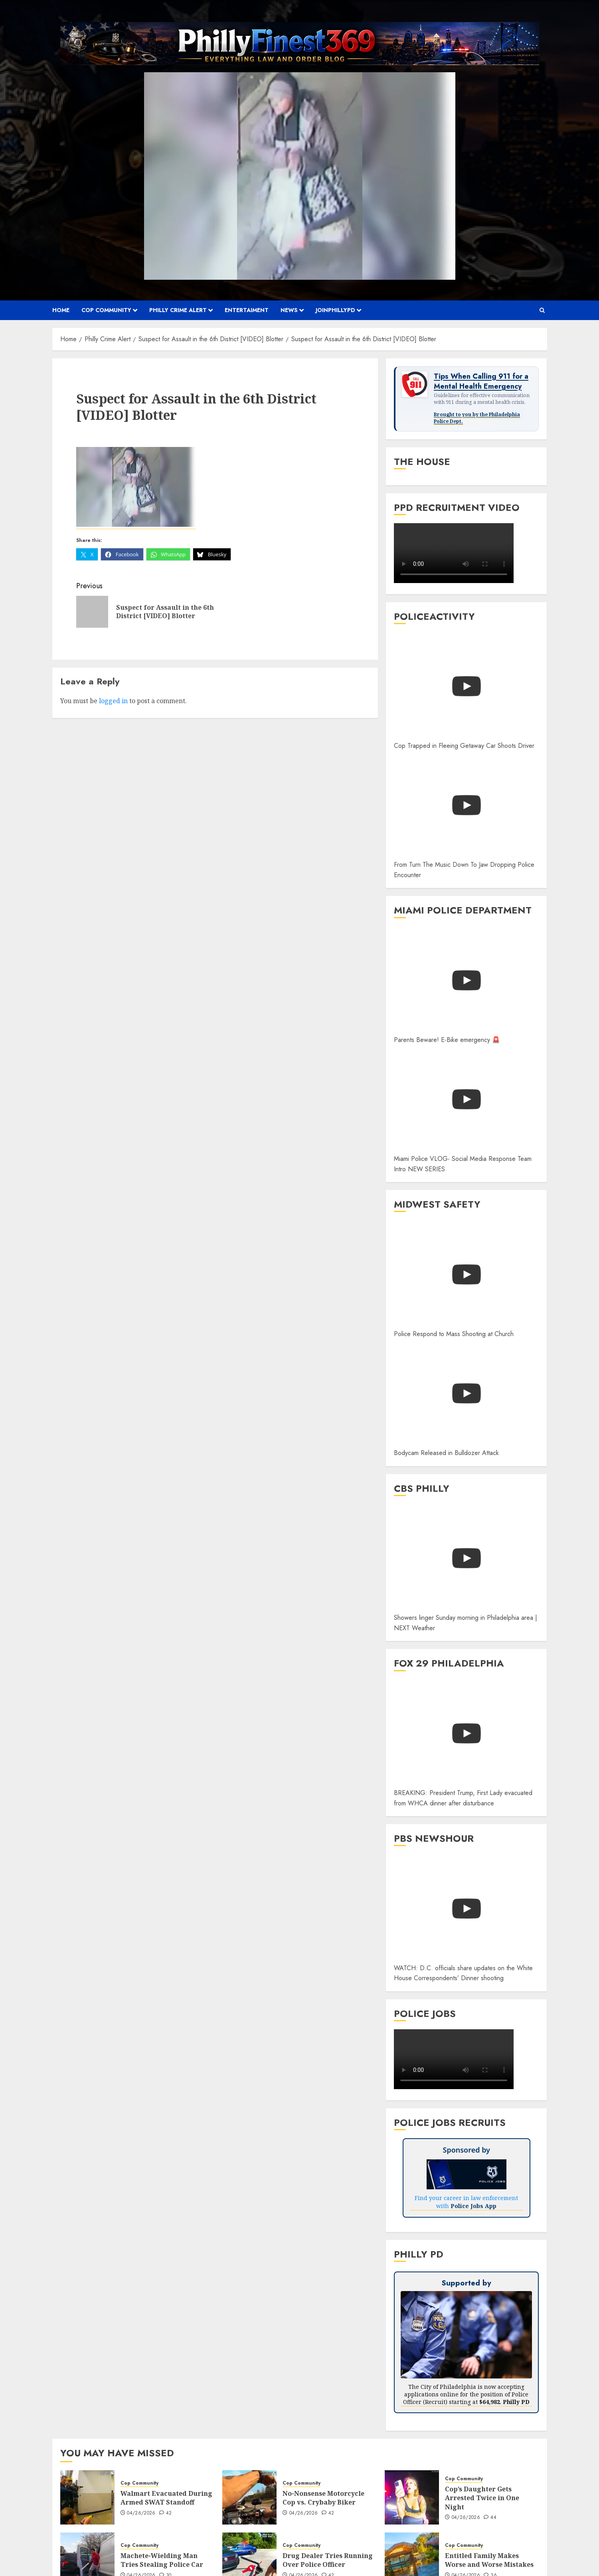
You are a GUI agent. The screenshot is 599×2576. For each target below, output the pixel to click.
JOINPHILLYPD (335, 310)
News (289, 310)
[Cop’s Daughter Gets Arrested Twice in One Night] (412, 2497)
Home (60, 310)
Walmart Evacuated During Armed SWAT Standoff (166, 2498)
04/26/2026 (141, 2513)
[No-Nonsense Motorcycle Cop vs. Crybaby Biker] (249, 2497)
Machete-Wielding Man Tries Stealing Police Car (162, 2560)
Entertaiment (247, 310)
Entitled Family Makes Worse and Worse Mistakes (489, 2560)
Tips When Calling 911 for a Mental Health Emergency (481, 381)
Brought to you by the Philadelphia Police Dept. (477, 418)
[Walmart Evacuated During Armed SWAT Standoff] (87, 2497)
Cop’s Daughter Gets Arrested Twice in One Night (482, 2498)
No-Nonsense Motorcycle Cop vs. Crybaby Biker (323, 2498)
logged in (113, 700)
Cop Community (106, 310)
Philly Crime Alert (178, 310)
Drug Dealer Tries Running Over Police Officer (328, 2560)
